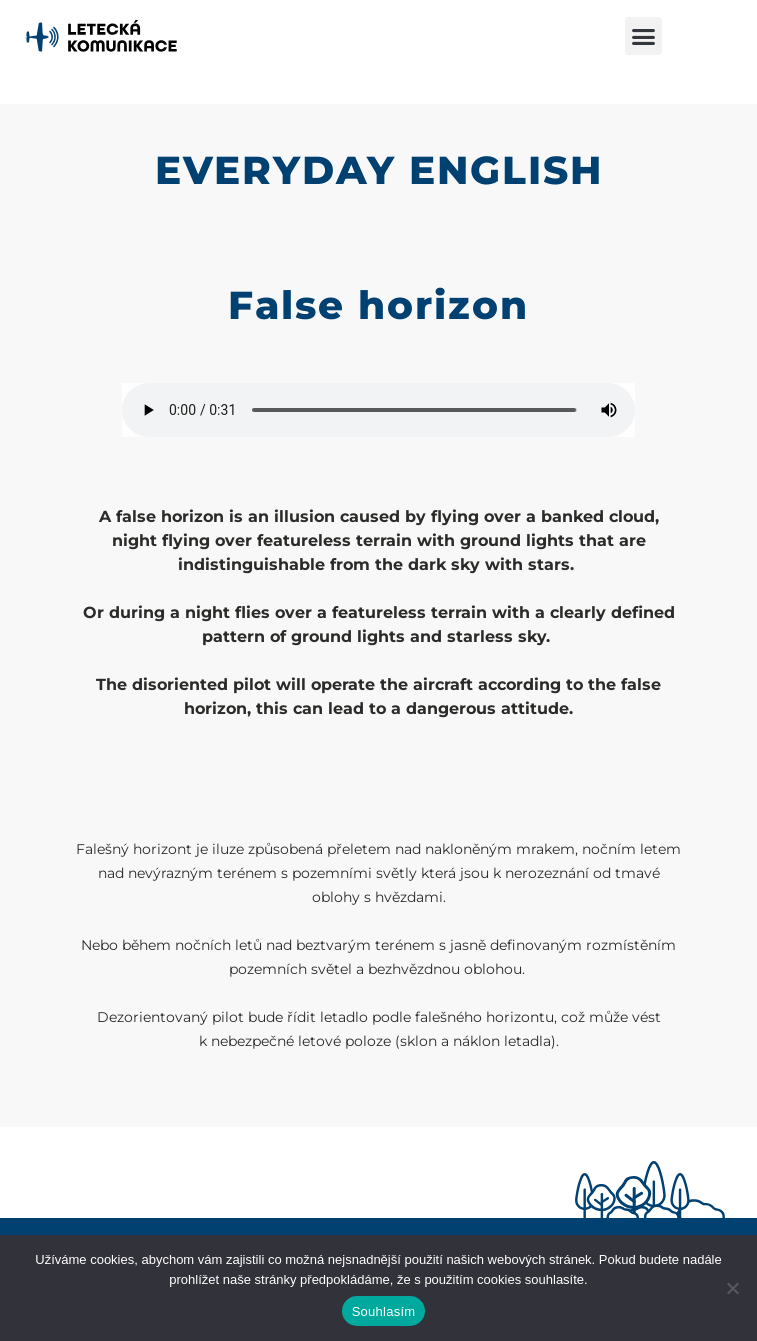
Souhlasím (384, 1311)
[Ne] (732, 1288)
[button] (644, 36)
